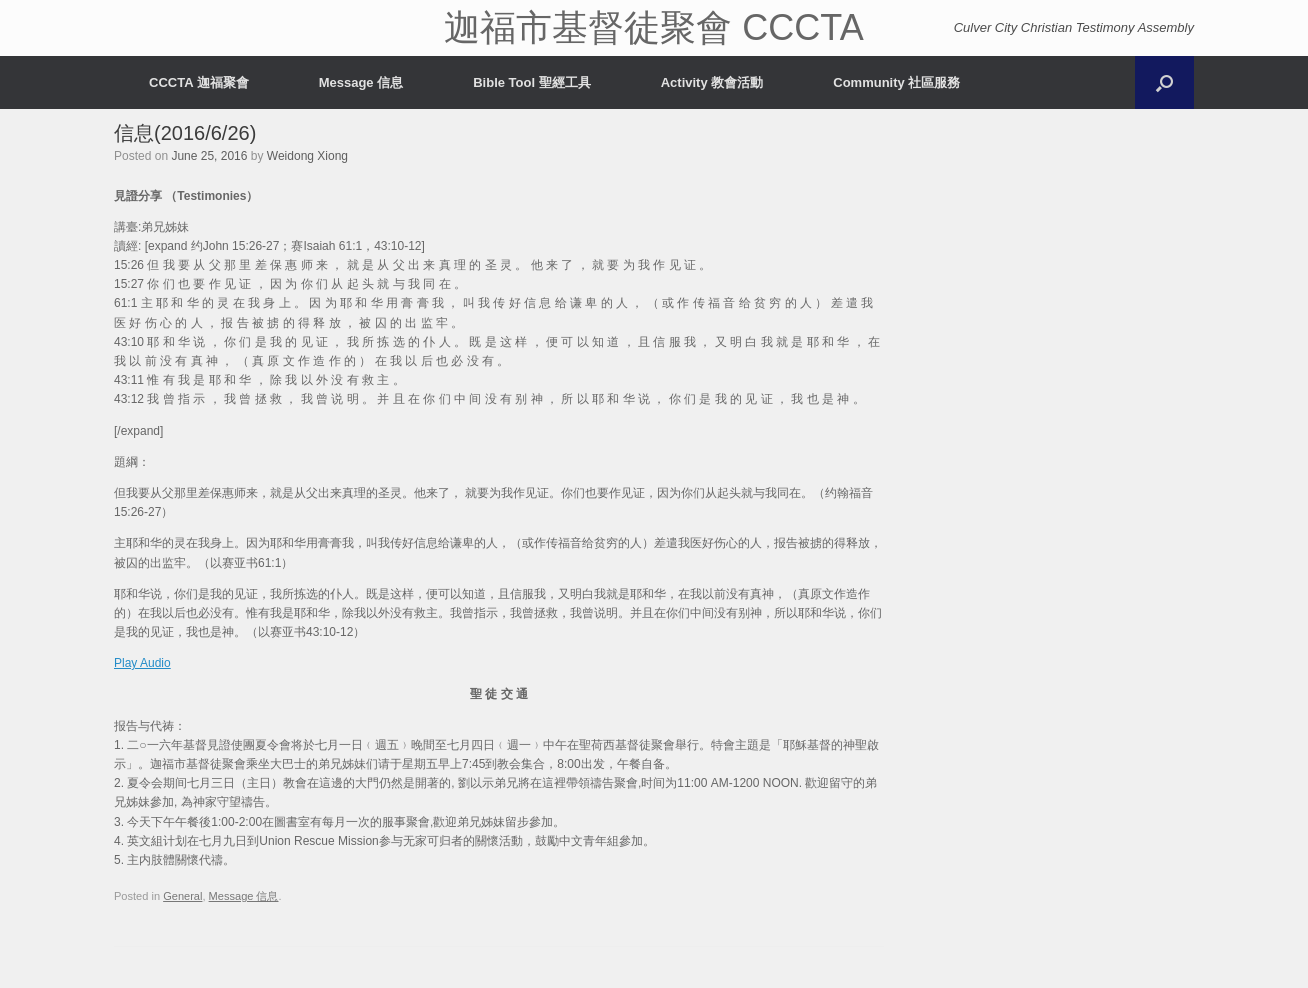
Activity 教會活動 (712, 82)
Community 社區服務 (896, 82)
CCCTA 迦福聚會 (199, 82)
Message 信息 (361, 82)
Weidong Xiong (307, 156)
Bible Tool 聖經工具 (531, 82)
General (182, 896)
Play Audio (142, 663)
